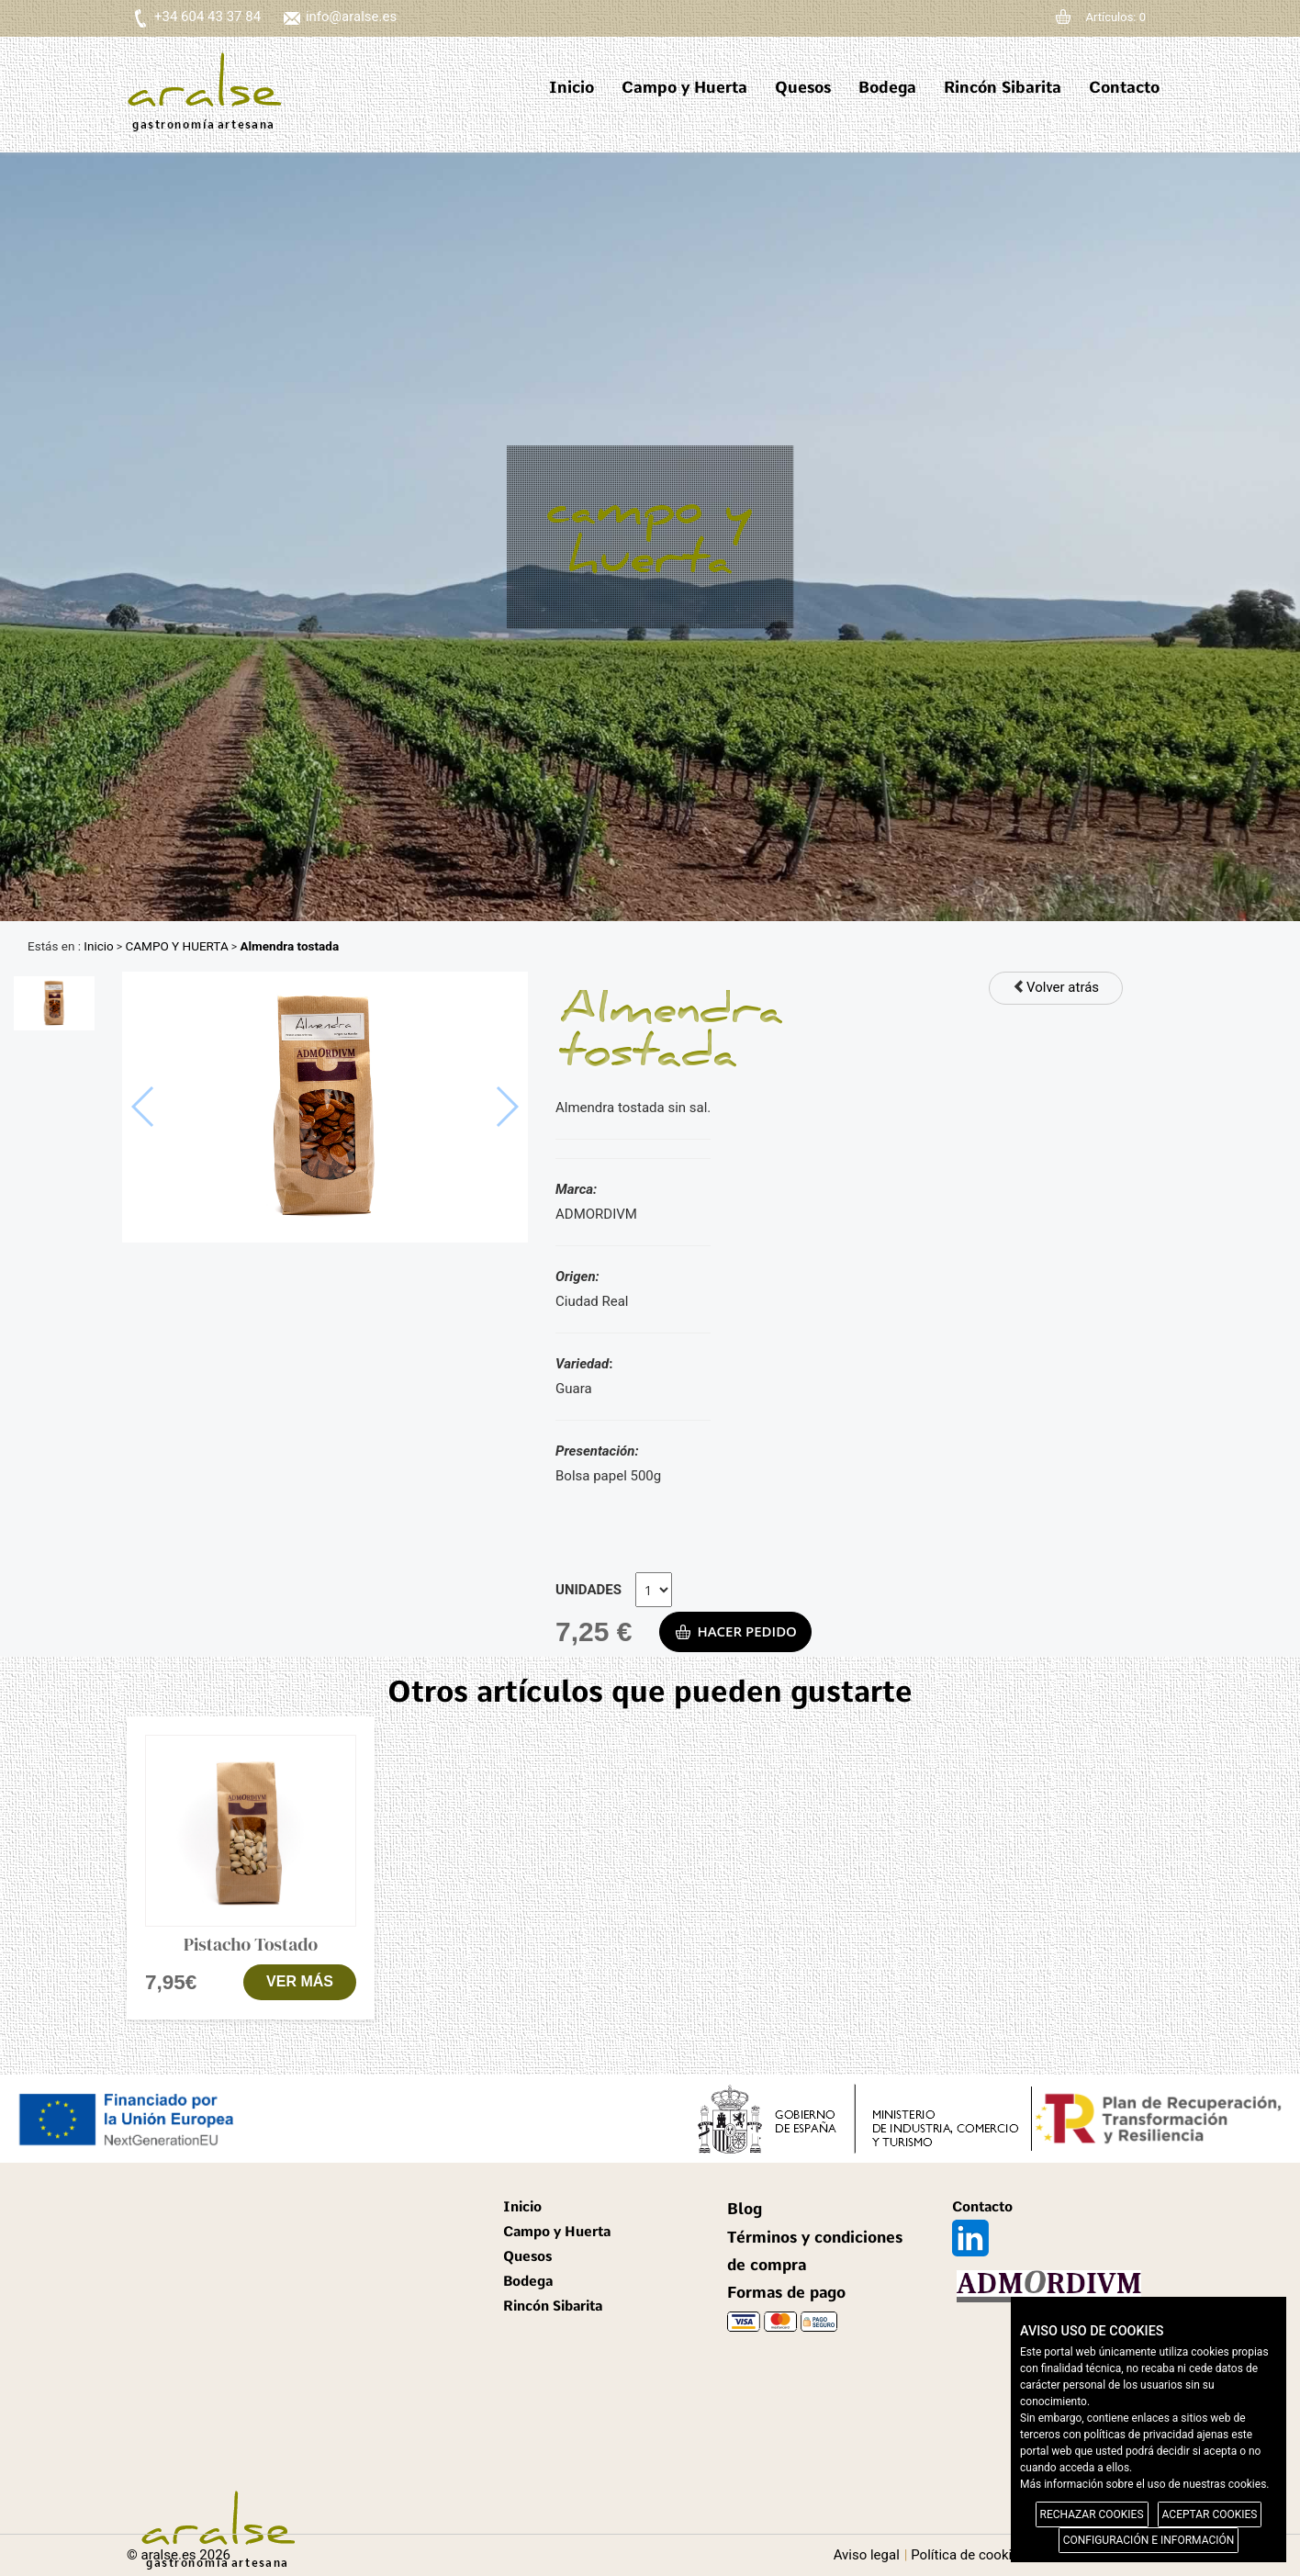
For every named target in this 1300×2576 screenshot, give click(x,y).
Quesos (803, 87)
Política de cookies (968, 2555)
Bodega (887, 87)
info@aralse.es (351, 16)
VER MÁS (299, 1981)
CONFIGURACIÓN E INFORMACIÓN (1149, 2540)
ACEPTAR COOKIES (1210, 2514)
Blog (744, 2208)
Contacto (1124, 87)
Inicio (571, 87)
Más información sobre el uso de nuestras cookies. (1145, 2484)
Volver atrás (1056, 987)
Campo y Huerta (684, 87)
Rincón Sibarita (1002, 87)
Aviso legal (867, 2555)
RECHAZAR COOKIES (1092, 2514)
